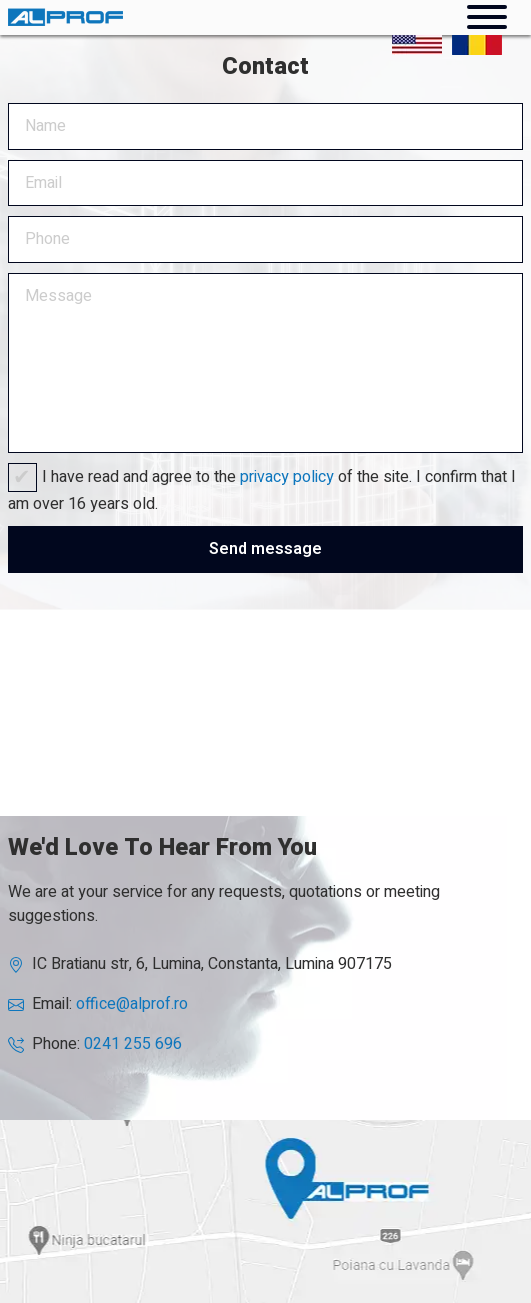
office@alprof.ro (132, 1004)
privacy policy (287, 477)
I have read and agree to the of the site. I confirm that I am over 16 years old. (262, 490)
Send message (265, 549)
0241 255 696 (133, 1044)
